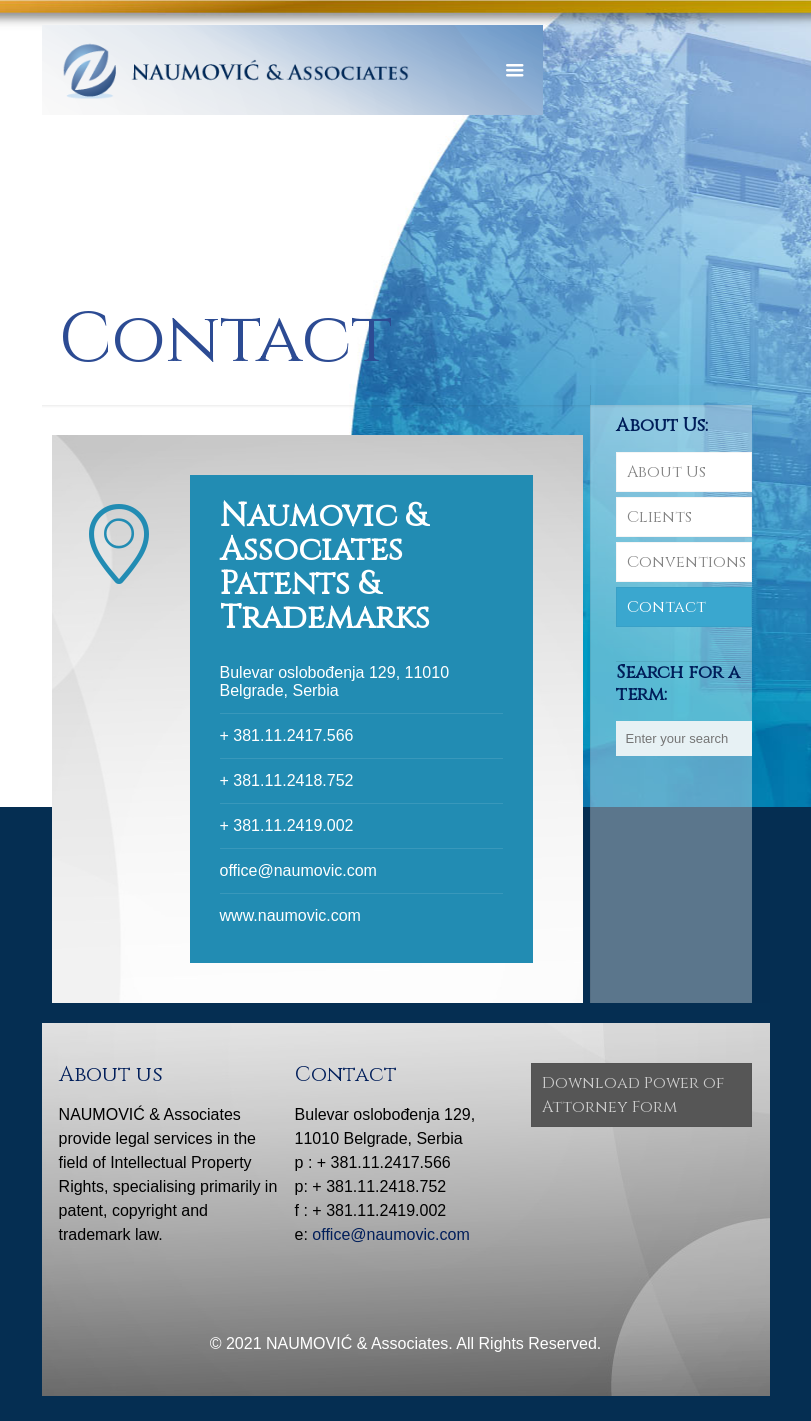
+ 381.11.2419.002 (287, 825)
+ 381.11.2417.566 (287, 735)
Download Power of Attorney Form (633, 1095)
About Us (666, 472)
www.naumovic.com (290, 915)
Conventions (686, 562)
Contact (666, 607)
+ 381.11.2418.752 (287, 780)
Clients (659, 517)
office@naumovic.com (298, 870)
